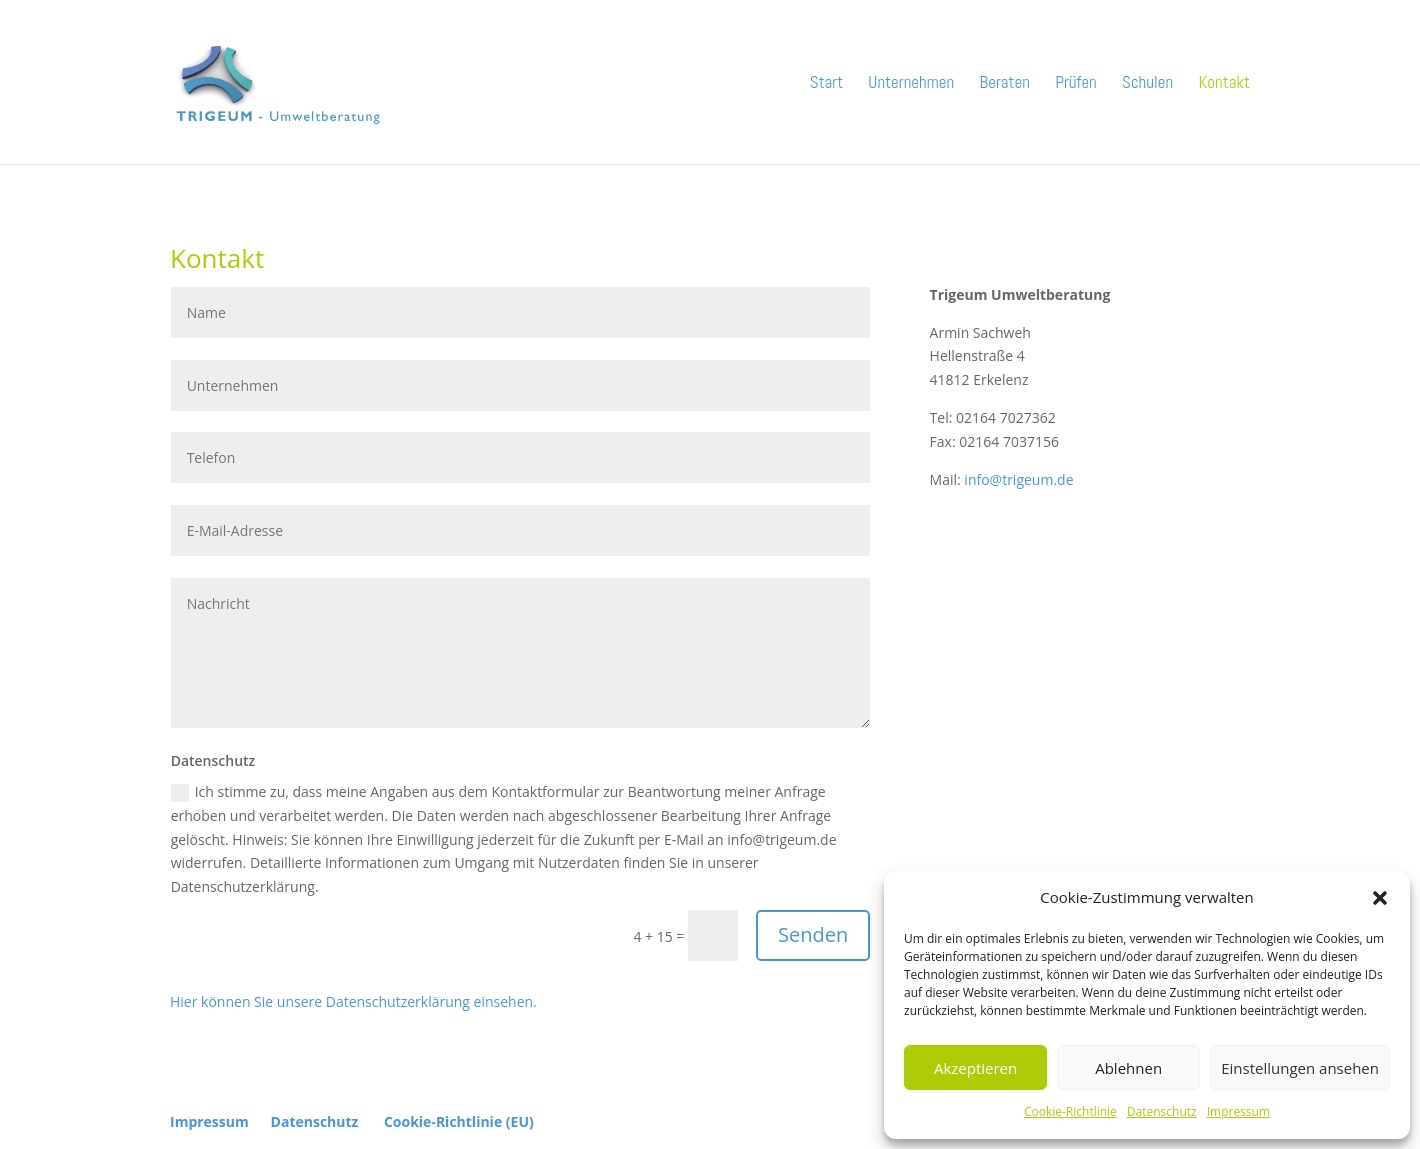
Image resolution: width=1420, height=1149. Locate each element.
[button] (1380, 898)
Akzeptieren (975, 1068)
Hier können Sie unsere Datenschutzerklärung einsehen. (353, 1001)
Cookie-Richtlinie (1070, 1111)
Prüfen (1076, 84)
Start (826, 84)
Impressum (1238, 1111)
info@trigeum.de (1018, 479)
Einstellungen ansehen (1300, 1068)
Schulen (1147, 84)
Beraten (1005, 84)
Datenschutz (1162, 1111)
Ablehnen (1128, 1068)
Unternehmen (911, 84)
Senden (813, 934)
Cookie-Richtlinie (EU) (459, 1121)
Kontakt (1224, 84)
